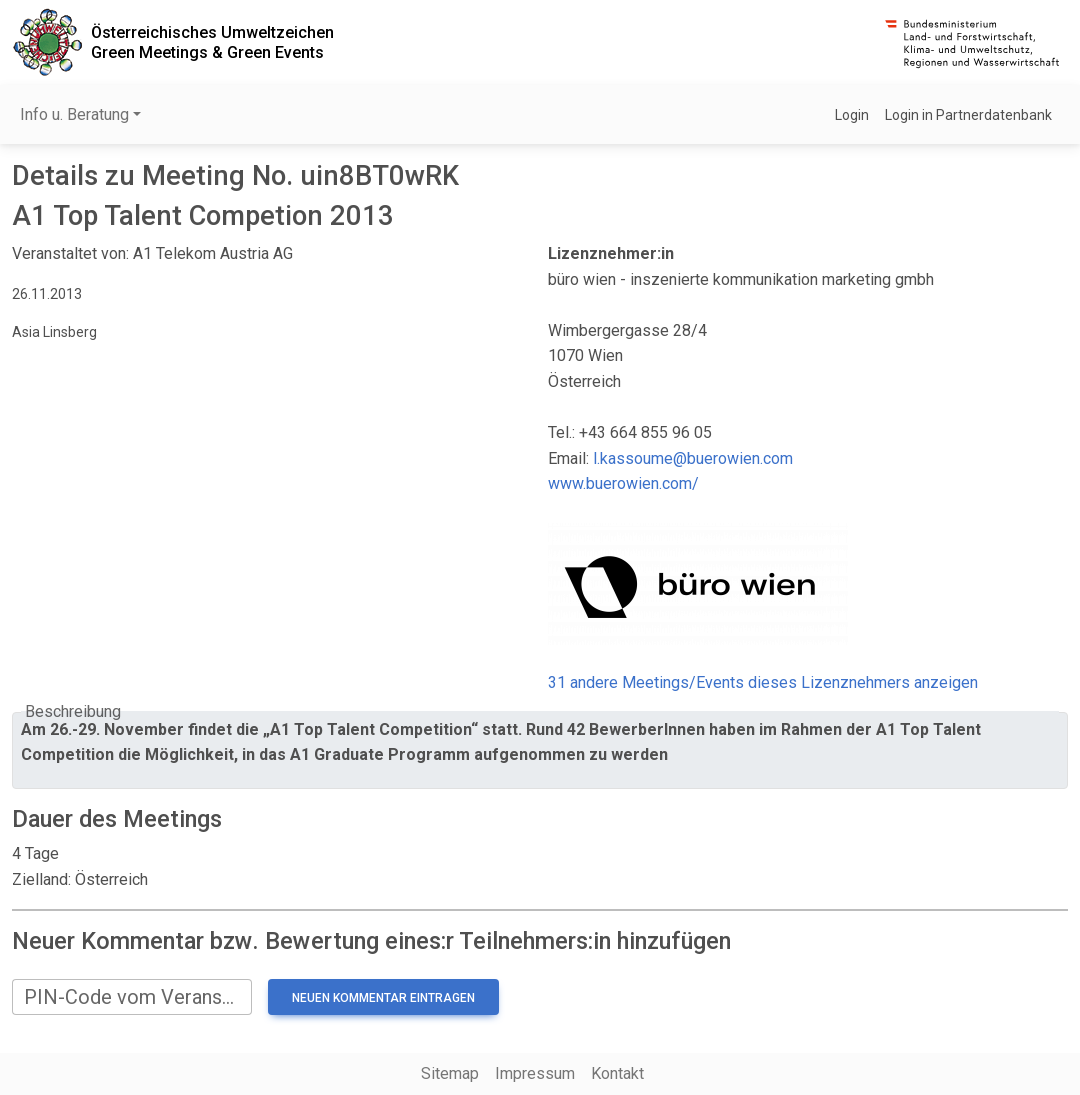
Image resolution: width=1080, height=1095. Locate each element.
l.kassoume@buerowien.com (693, 458)
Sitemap (450, 1073)
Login (852, 115)
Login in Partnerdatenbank (968, 115)
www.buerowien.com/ (623, 483)
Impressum (535, 1073)
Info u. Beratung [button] (74, 114)
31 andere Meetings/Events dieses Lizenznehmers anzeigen (763, 682)
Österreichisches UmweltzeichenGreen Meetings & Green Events (212, 42)
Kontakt (617, 1073)
